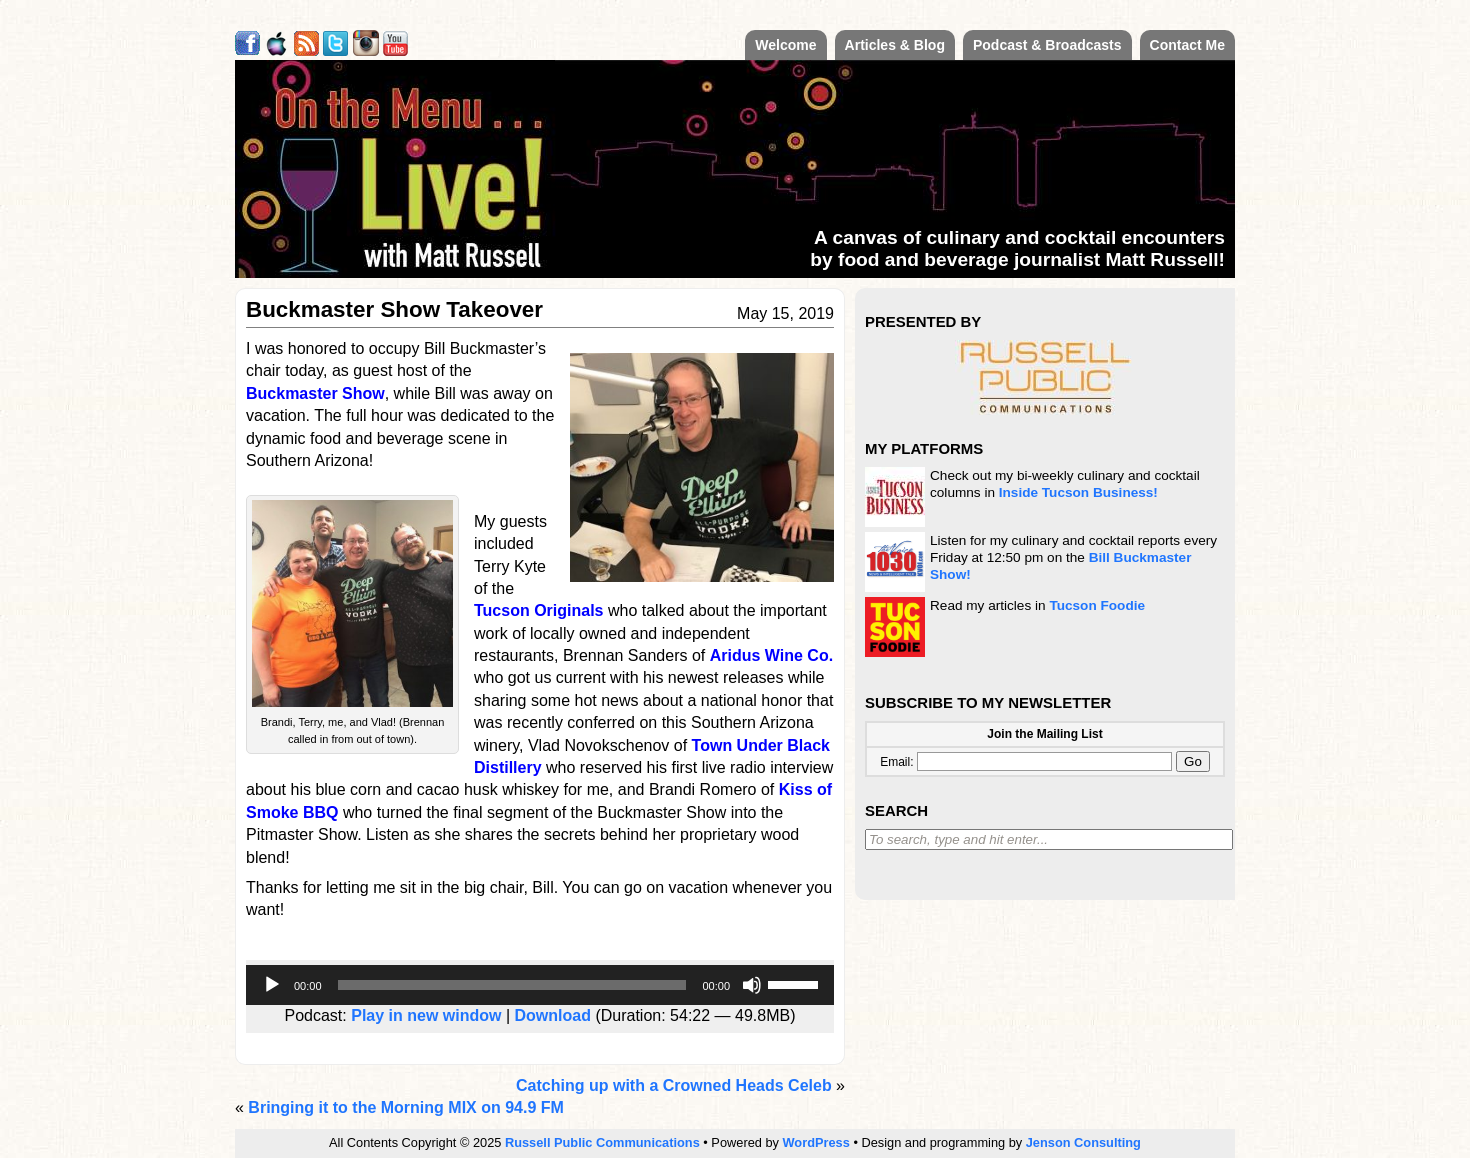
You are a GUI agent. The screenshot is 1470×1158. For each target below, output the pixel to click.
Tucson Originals (539, 610)
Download (553, 1015)
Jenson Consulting (1083, 1142)
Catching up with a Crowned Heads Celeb (674, 1085)
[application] (540, 985)
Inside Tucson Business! (1078, 492)
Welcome (785, 45)
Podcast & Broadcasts (1047, 45)
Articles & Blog (895, 45)
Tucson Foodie (1097, 605)
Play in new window (426, 1015)
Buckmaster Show (315, 393)
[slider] (512, 985)
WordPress (816, 1142)
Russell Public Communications (602, 1142)
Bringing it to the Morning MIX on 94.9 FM (406, 1107)
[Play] (272, 985)
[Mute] (752, 985)
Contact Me (1187, 45)
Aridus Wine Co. (771, 655)
